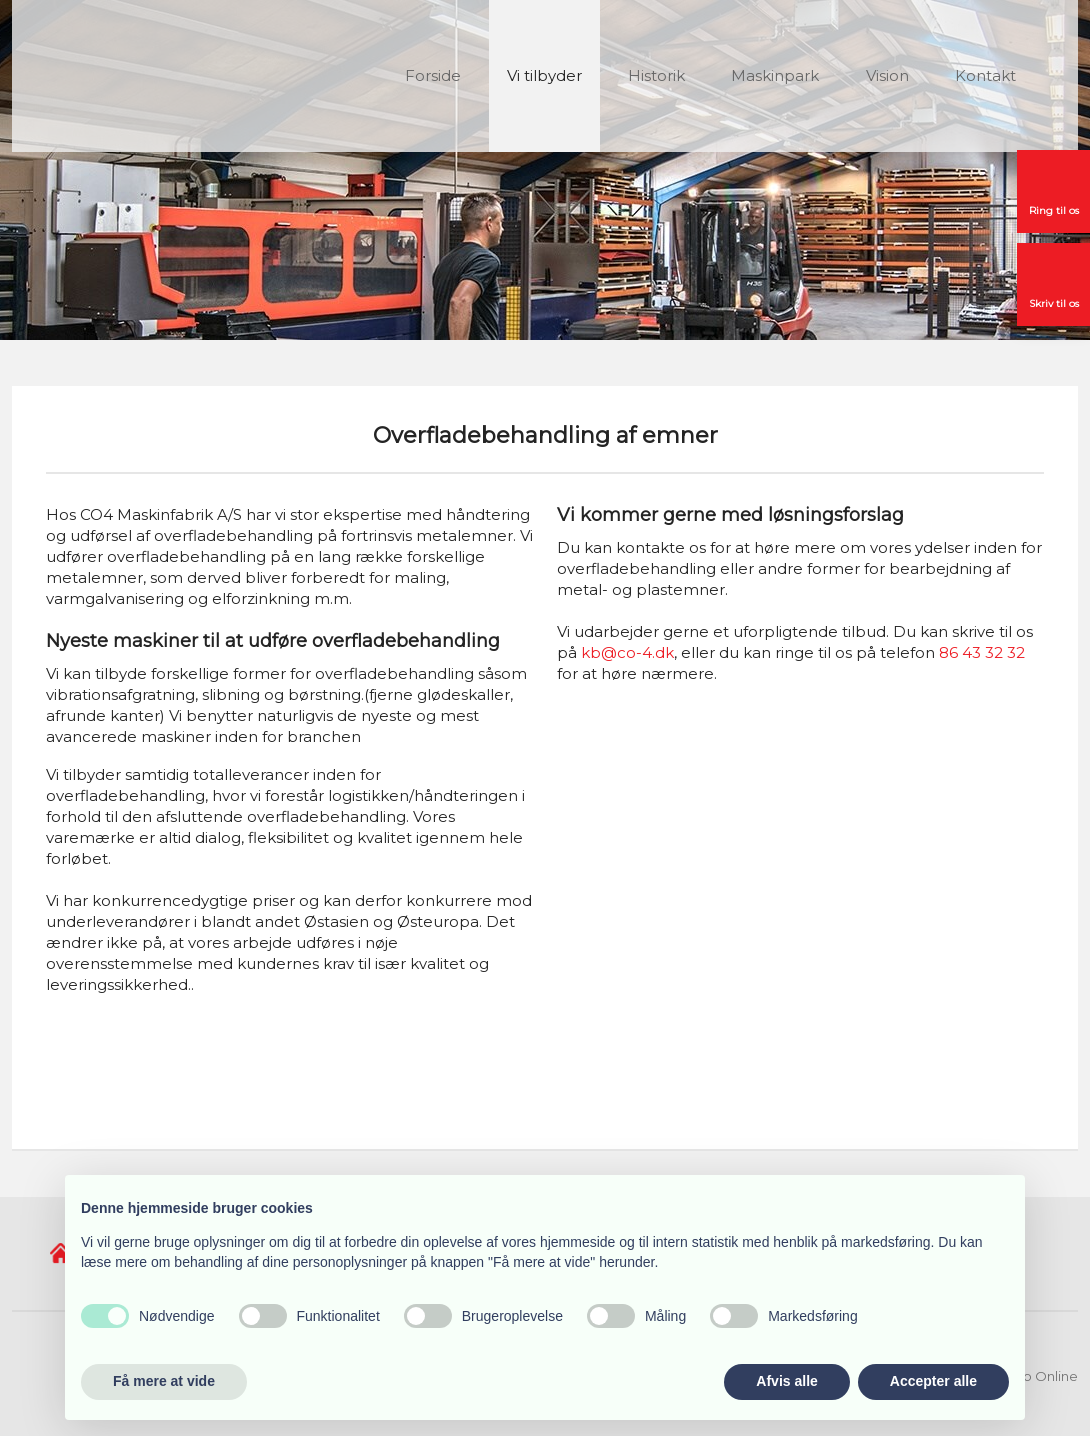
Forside (433, 75)
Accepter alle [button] (933, 1381)
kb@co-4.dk (627, 652)
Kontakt (985, 75)
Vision (887, 75)
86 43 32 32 (982, 652)
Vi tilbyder (544, 75)
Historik (656, 75)
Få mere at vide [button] (164, 1381)
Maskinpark (775, 75)
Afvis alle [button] (786, 1381)
